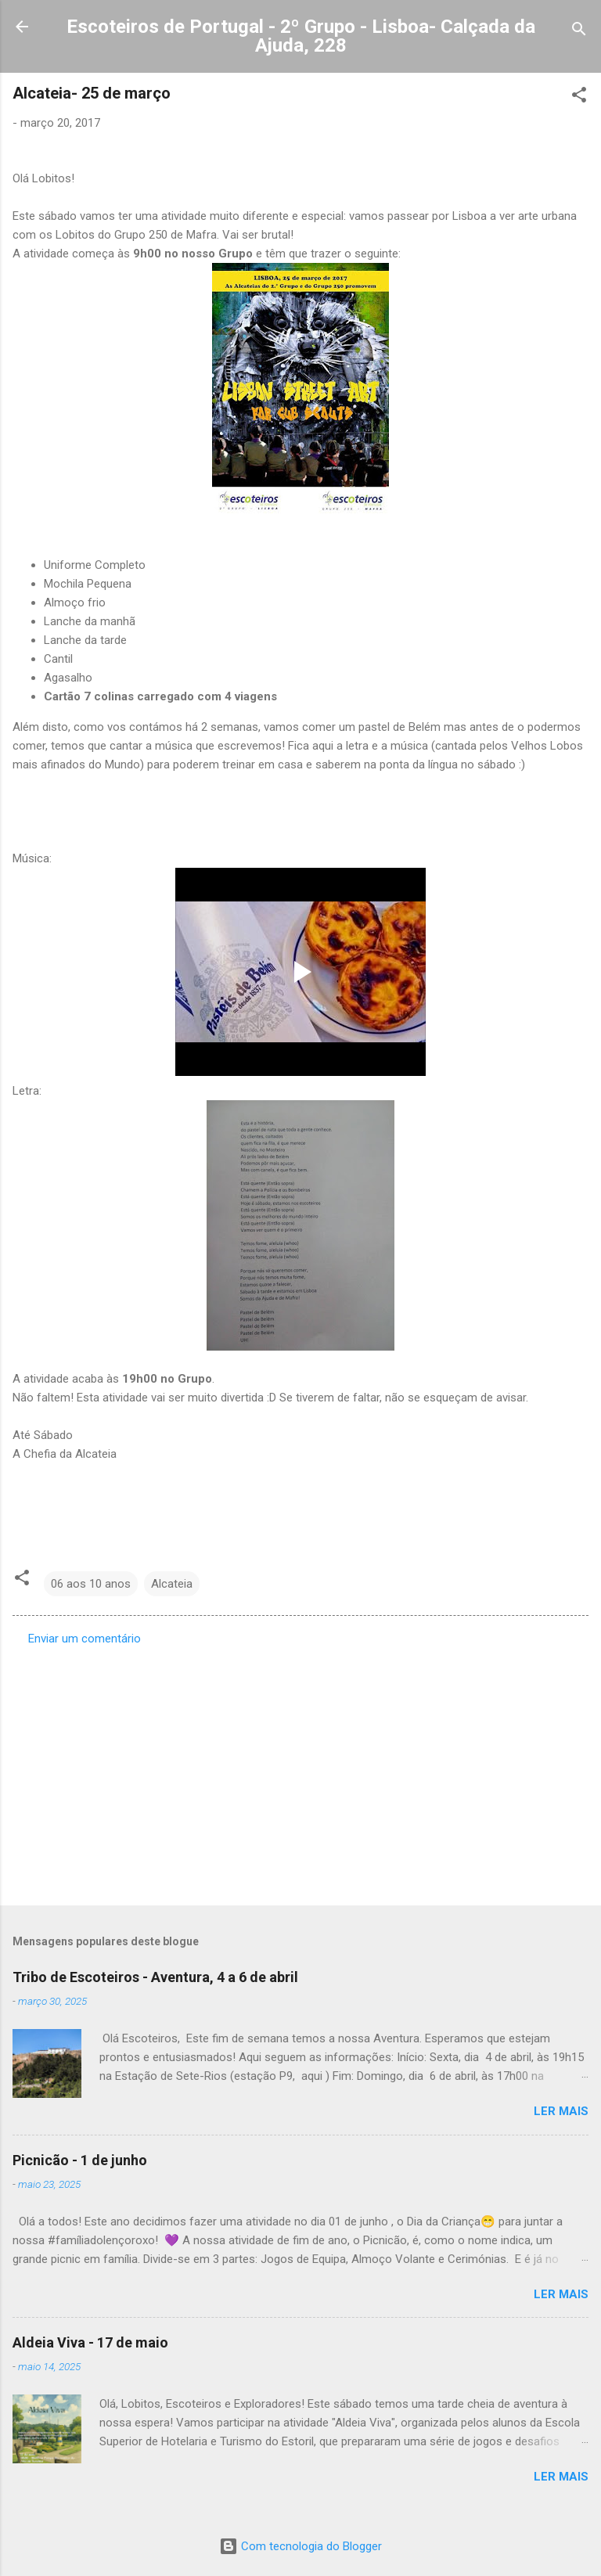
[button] (579, 97)
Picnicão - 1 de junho (80, 2160)
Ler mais (561, 2111)
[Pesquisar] (579, 32)
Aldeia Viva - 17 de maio (90, 2342)
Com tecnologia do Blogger (300, 2546)
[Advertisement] (300, 1770)
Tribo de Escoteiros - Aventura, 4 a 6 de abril (155, 1977)
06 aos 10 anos (91, 1584)
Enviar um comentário (84, 1639)
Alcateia (172, 1584)
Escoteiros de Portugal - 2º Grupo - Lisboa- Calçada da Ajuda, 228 (301, 36)
